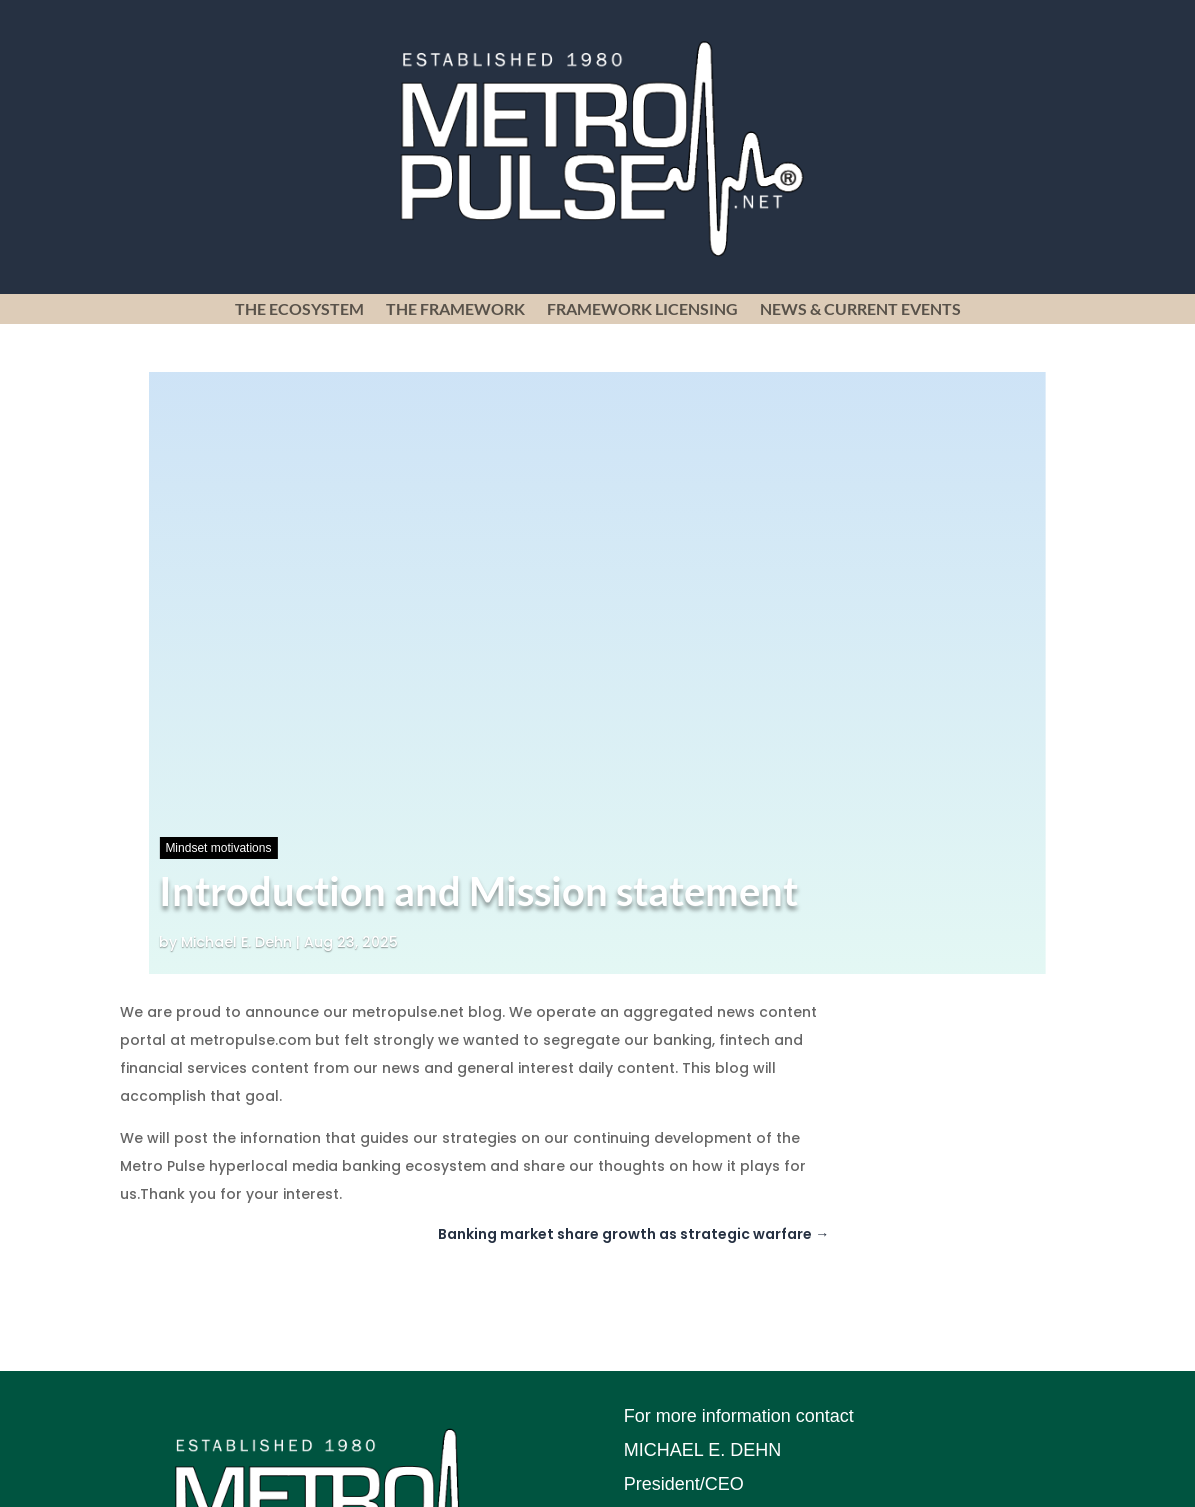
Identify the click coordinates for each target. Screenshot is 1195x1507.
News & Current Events (860, 310)
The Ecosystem (299, 310)
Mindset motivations (218, 848)
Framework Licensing (642, 310)
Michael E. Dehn (236, 942)
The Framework (455, 310)
